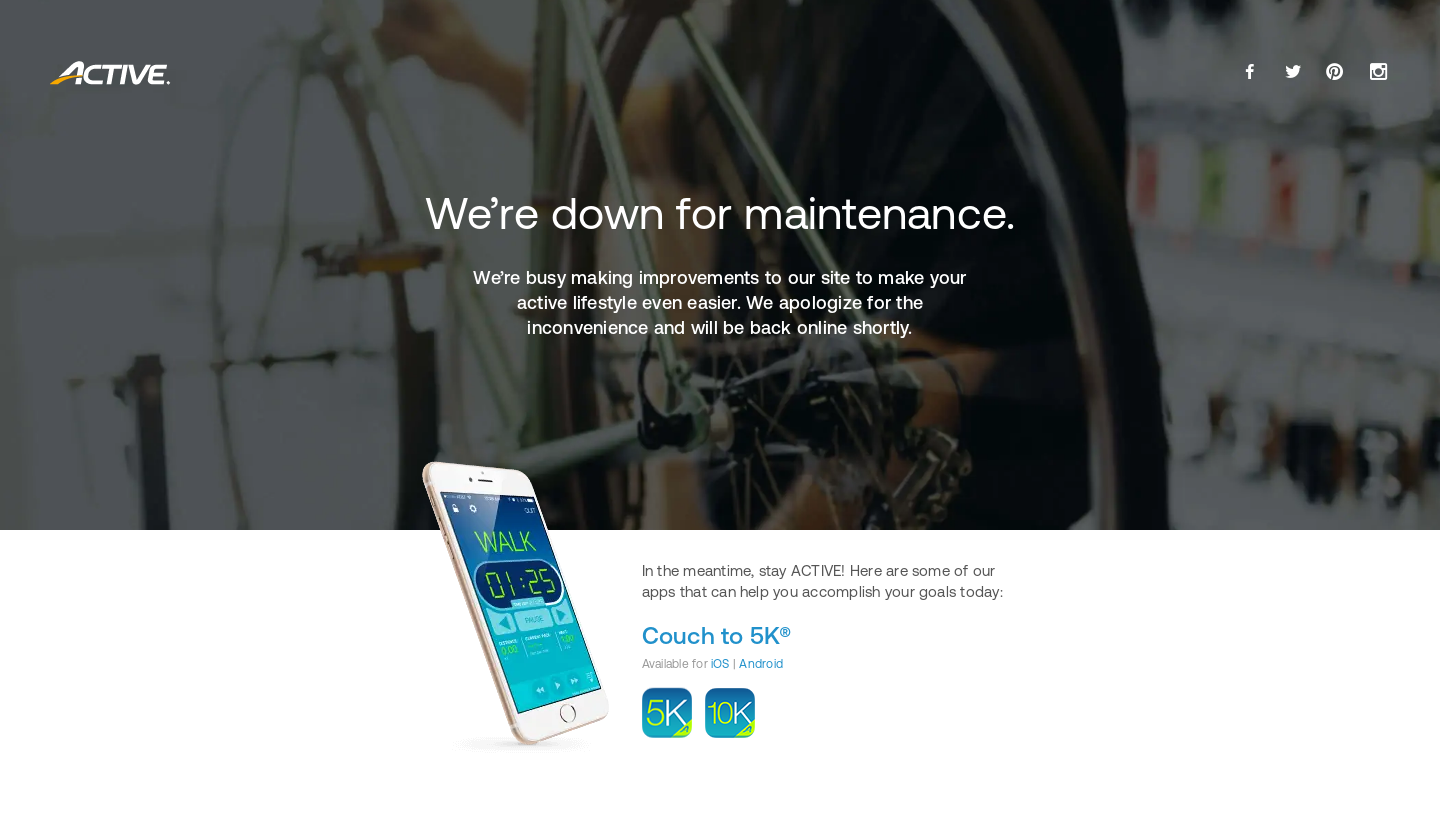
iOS (720, 664)
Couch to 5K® (717, 635)
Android (761, 664)
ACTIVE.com (110, 73)
